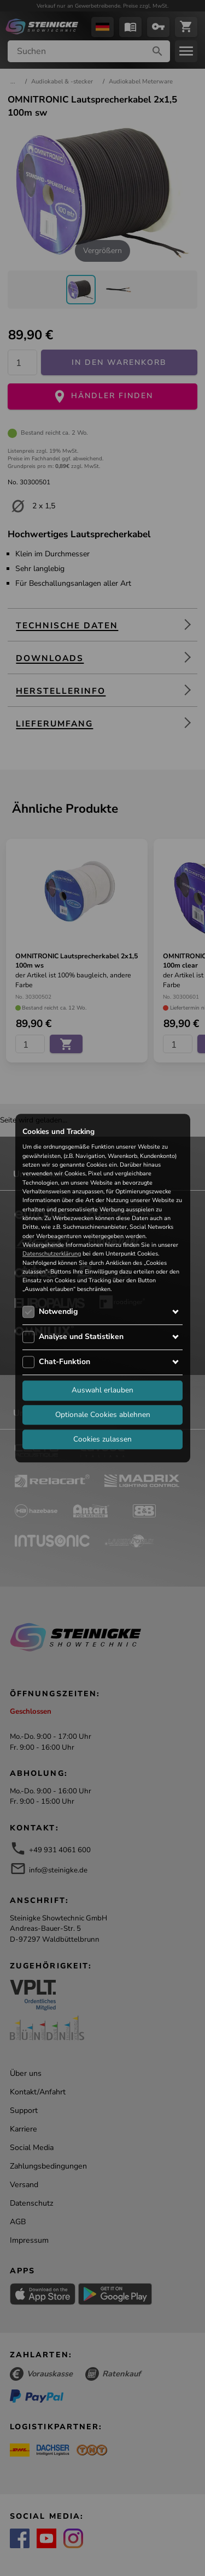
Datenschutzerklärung (51, 1254)
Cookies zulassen (102, 1439)
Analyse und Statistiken (81, 1336)
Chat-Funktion (64, 1361)
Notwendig (58, 1311)
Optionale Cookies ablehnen (102, 1414)
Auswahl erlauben (102, 1390)
